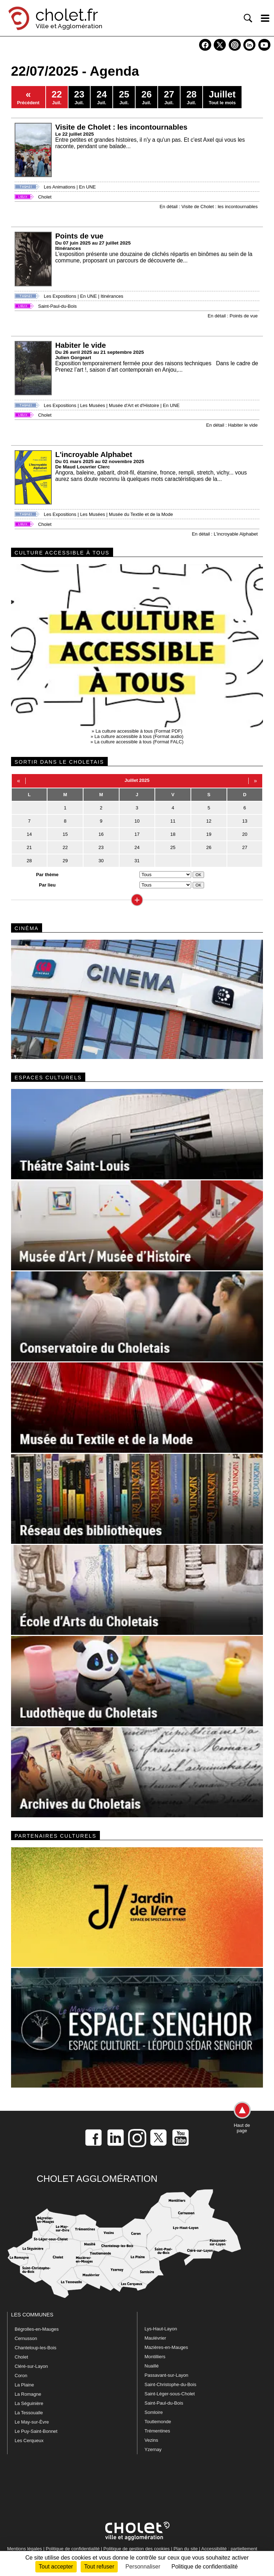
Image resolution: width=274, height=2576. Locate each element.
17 (137, 834)
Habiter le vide (80, 345)
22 (64, 847)
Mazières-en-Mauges (166, 2347)
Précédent (28, 97)
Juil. (57, 97)
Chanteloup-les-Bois (35, 2347)
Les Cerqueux (29, 2440)
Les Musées (92, 405)
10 (137, 821)
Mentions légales (24, 2548)
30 (100, 860)
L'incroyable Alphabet (93, 454)
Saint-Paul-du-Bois (57, 306)
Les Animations (59, 187)
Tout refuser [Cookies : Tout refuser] (99, 2567)
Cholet (45, 197)
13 (244, 821)
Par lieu (47, 885)
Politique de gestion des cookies (136, 2548)
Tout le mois (222, 97)
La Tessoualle (29, 2412)
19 (208, 834)
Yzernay (153, 2449)
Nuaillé (151, 2366)
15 (64, 834)
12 (208, 821)
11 (172, 821)
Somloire (153, 2412)
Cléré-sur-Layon (31, 2366)
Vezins (151, 2440)
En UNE (87, 187)
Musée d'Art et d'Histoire (134, 405)
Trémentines (157, 2431)
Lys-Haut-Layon (160, 2328)
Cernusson (26, 2338)
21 (29, 847)
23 (100, 847)
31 (137, 860)
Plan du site (185, 2548)
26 (208, 847)
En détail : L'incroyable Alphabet (225, 534)
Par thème (47, 874)
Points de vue (79, 236)
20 (244, 834)
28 (29, 860)
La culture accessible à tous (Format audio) (139, 736)
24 (137, 847)
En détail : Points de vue (233, 315)
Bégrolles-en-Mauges (37, 2329)
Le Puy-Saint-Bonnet (36, 2431)
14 (29, 834)
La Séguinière (29, 2403)
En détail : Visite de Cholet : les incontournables (208, 206)
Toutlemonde (157, 2421)
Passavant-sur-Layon (166, 2375)
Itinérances (112, 296)
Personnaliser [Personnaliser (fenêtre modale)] (142, 2567)
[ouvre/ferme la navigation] (265, 18)
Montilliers (155, 2356)
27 (244, 847)
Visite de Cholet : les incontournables (121, 127)
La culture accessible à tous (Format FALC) (138, 741)
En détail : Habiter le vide (232, 425)
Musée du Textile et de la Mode (141, 514)
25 (172, 847)
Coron (21, 2375)
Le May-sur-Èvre (32, 2422)
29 (64, 860)
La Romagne (28, 2394)
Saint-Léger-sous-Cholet (169, 2393)
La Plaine (24, 2384)
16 (100, 834)
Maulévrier (155, 2338)
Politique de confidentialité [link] (204, 2567)
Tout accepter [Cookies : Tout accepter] (56, 2567)
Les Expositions (60, 296)
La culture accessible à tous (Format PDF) (139, 731)
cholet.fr (66, 15)
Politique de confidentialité (73, 2548)
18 (172, 834)
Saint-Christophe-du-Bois (170, 2384)
